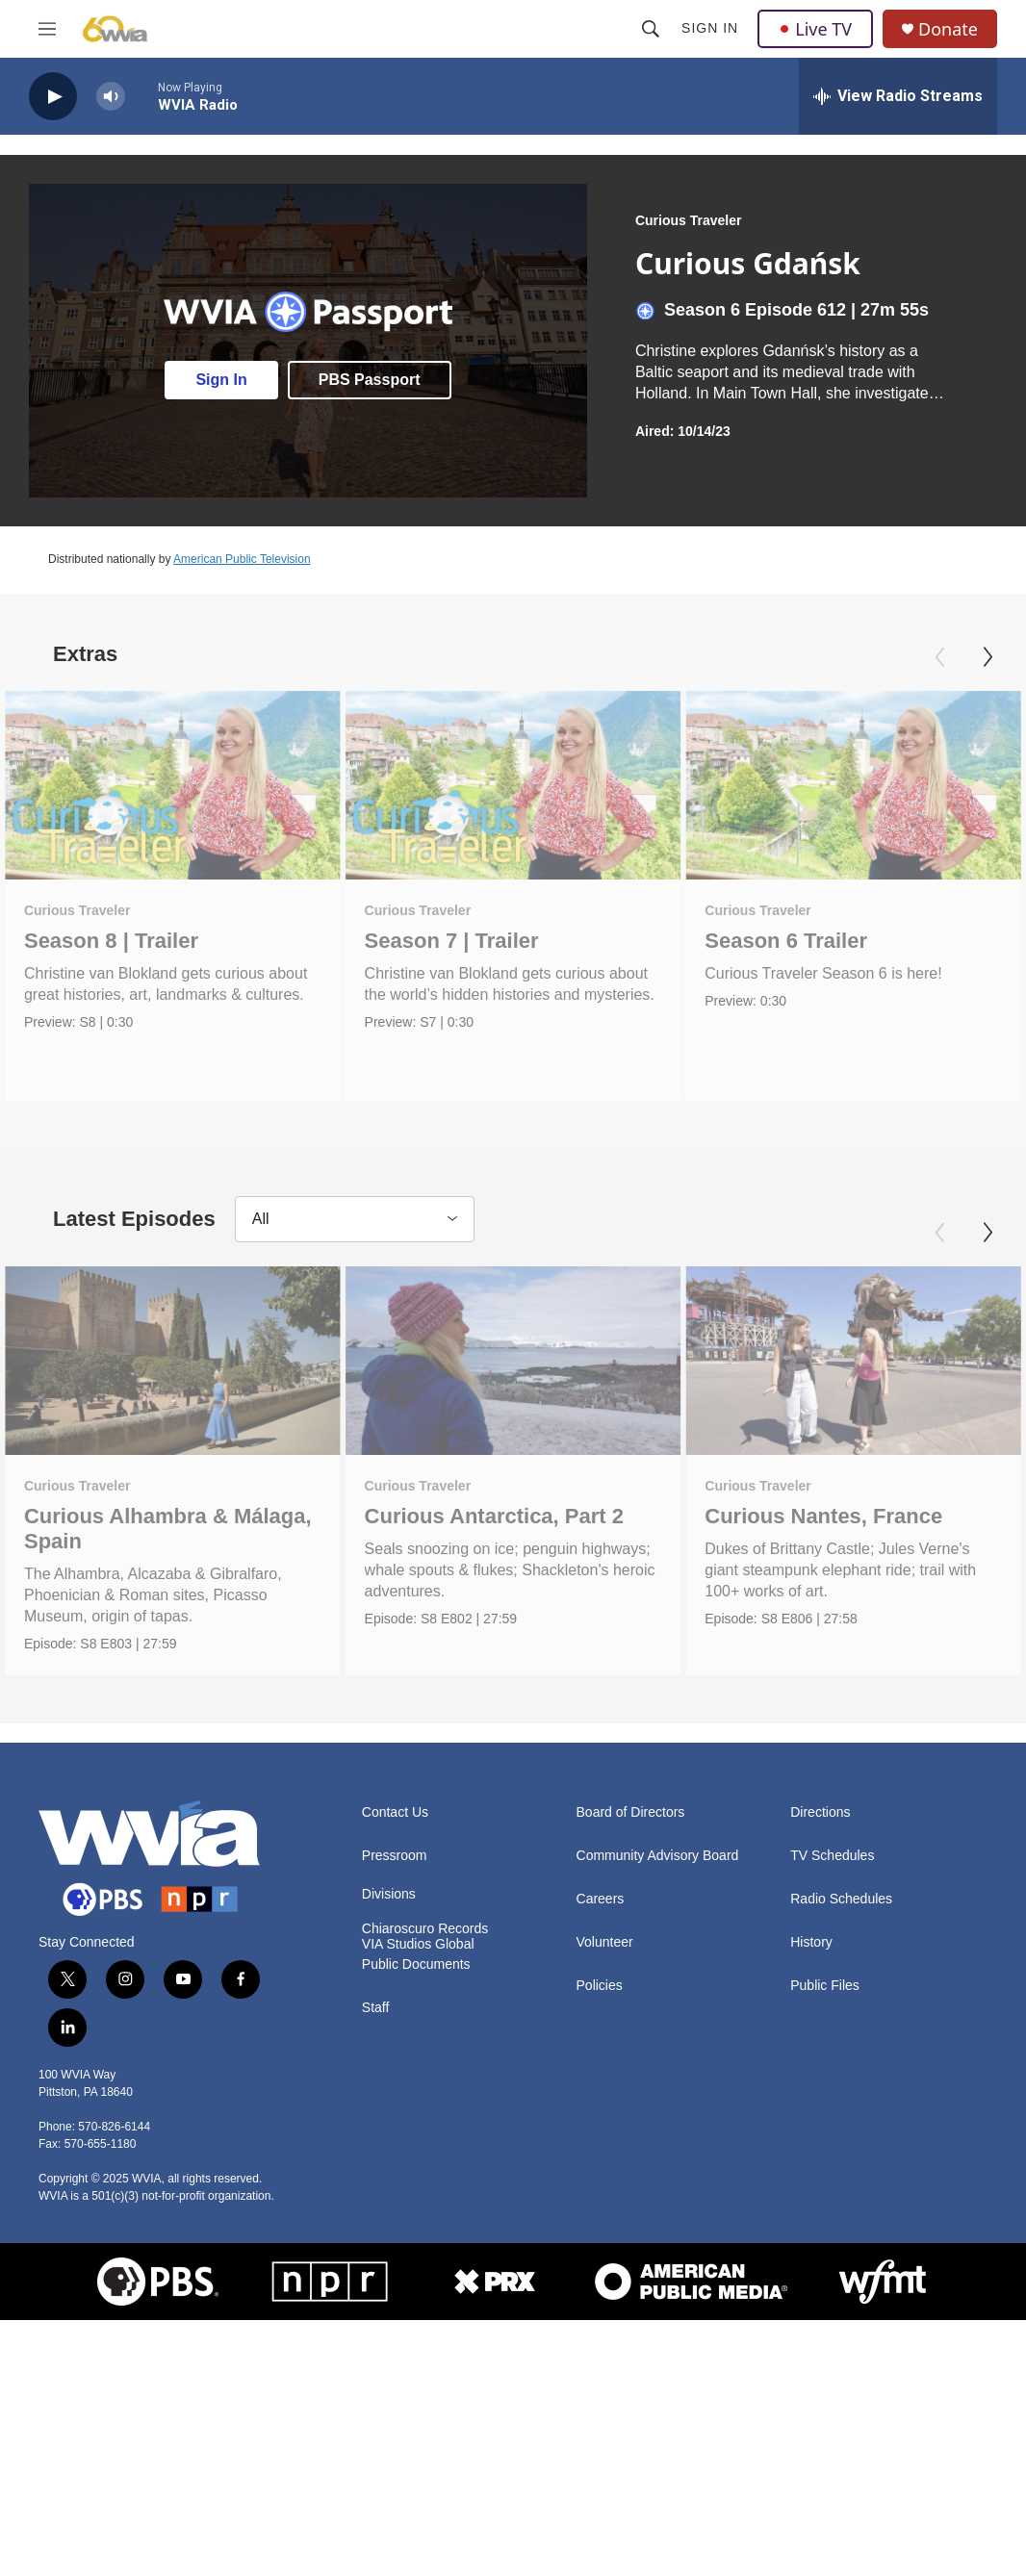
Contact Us (395, 1812)
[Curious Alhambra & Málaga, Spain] (173, 1360)
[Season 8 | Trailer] (173, 785)
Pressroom (394, 1856)
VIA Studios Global (418, 1944)
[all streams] (898, 96)
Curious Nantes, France (823, 1516)
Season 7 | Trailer (452, 941)
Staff (376, 2008)
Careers (601, 1899)
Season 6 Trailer (786, 941)
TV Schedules (832, 1856)
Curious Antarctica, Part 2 (494, 1516)
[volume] (110, 96)
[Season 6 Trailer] (853, 785)
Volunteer (605, 1942)
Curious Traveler (688, 220)
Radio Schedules (841, 1899)
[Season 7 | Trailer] (513, 785)
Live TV (815, 28)
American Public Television (242, 559)
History (811, 1942)
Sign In (709, 28)
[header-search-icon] (650, 29)
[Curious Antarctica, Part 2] (513, 1360)
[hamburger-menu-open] (47, 29)
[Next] (987, 657)
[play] (53, 97)
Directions (820, 1812)
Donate (948, 29)
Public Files (824, 1985)
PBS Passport (370, 379)
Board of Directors (631, 1812)
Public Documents (416, 1964)
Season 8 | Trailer (111, 941)
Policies (600, 1985)
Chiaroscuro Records (425, 1929)
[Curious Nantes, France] (853, 1360)
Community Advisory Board (658, 1856)
